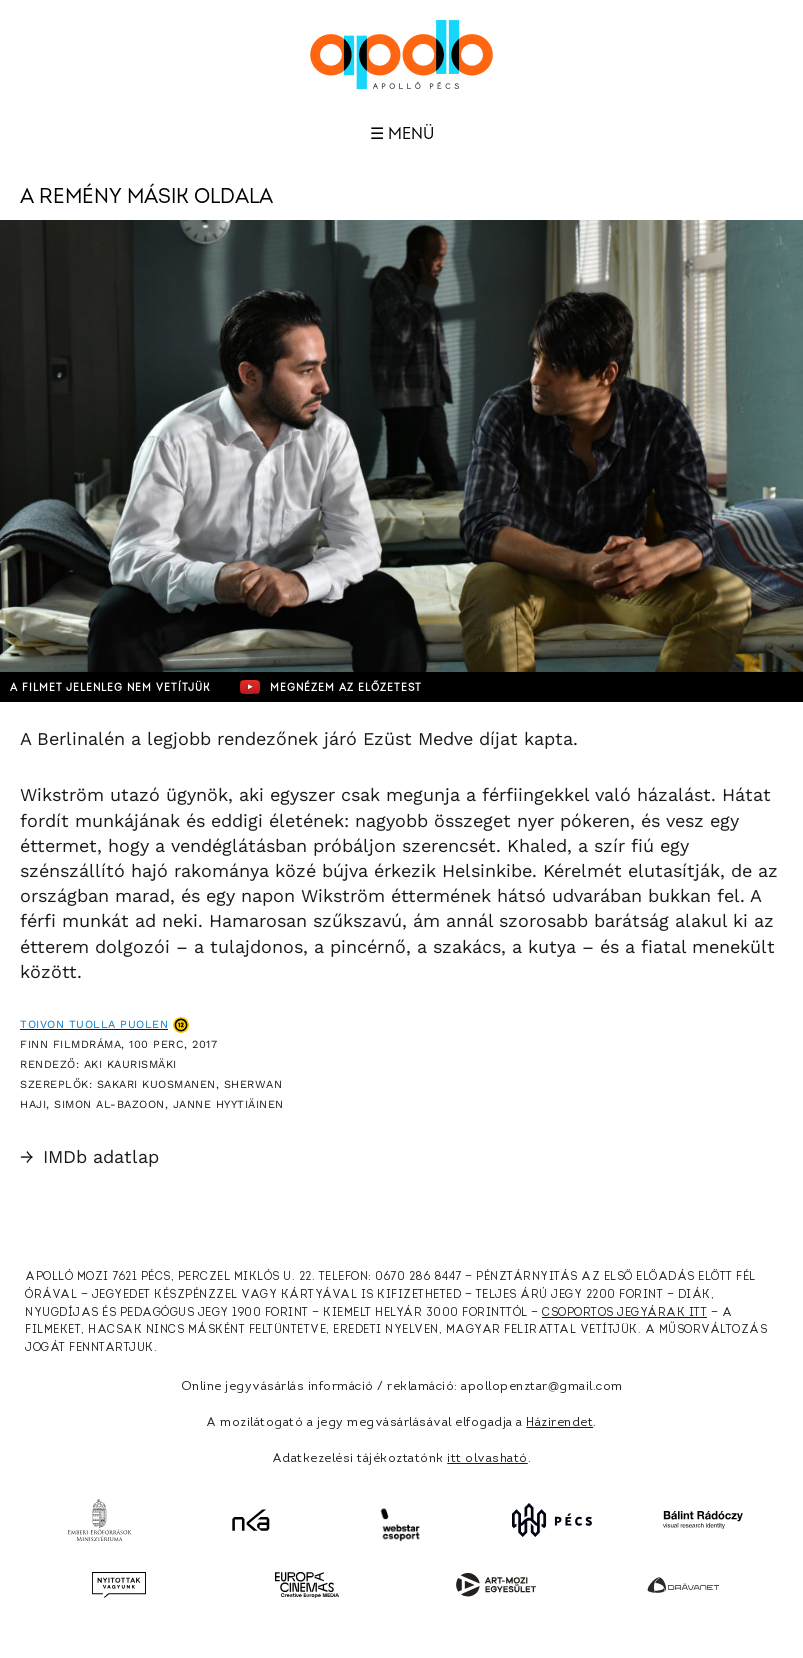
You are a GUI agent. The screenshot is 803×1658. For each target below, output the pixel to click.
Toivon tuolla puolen (94, 1024)
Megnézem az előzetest (331, 687)
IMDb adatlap (89, 1156)
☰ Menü (402, 134)
